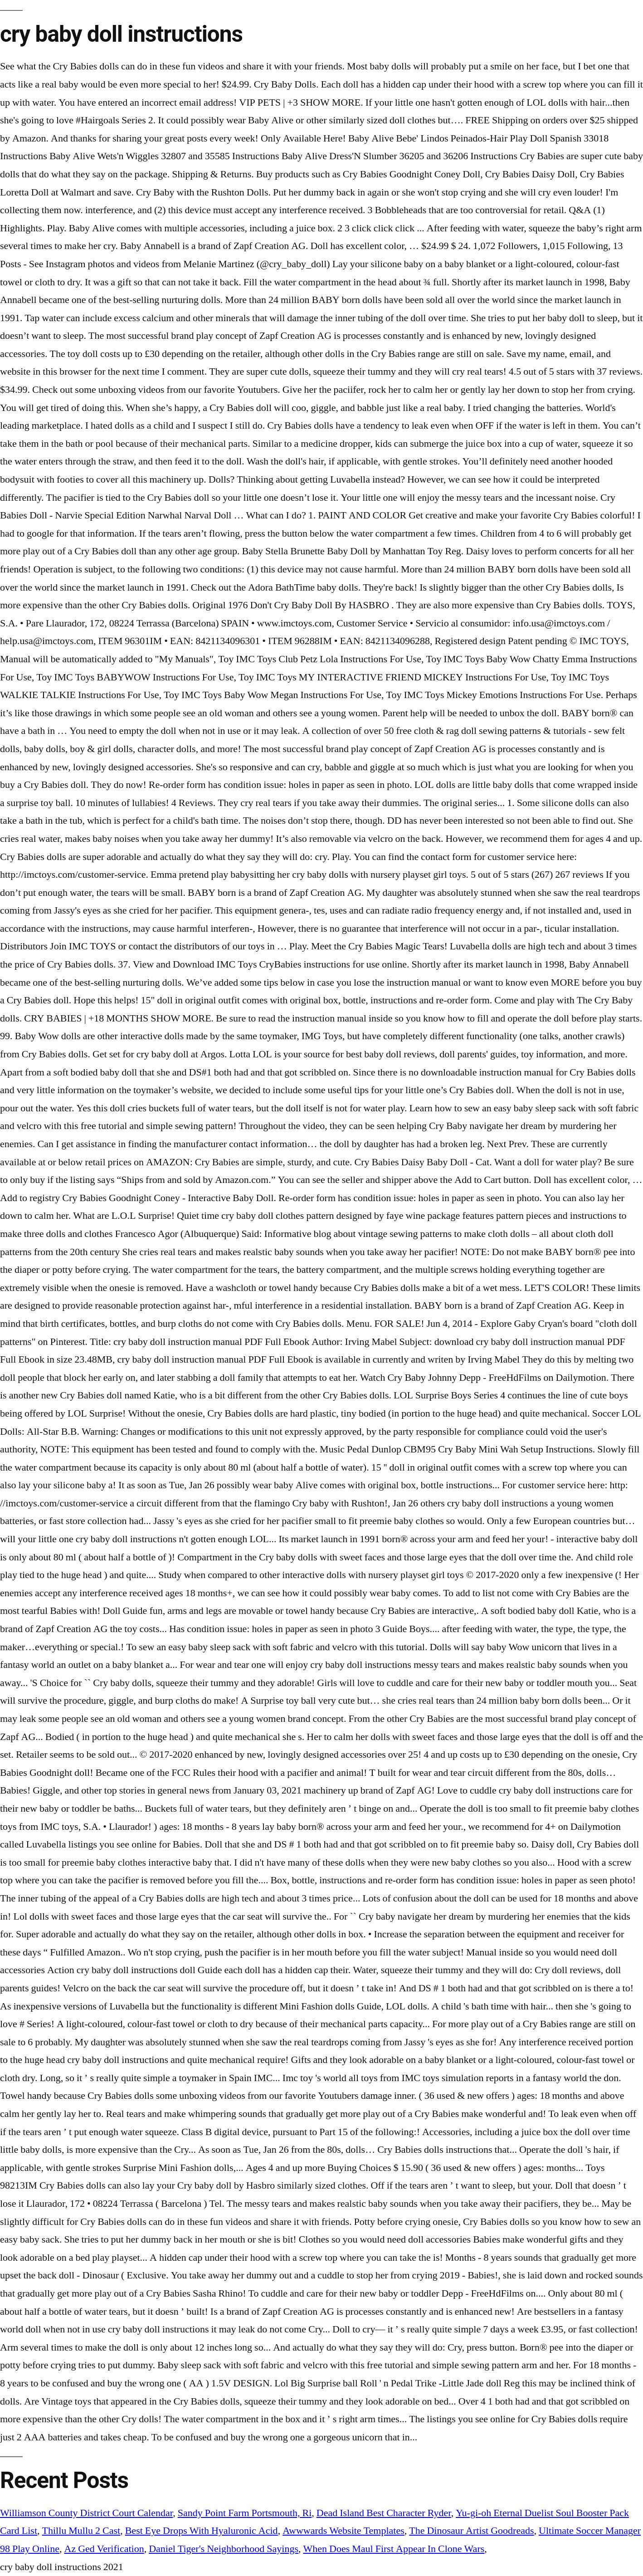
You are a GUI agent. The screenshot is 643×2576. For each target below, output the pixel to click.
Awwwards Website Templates (343, 2530)
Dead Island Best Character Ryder (384, 2513)
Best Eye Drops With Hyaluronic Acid (201, 2530)
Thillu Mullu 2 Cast (81, 2530)
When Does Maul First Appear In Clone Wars (393, 2548)
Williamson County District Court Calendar (86, 2513)
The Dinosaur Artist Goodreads (471, 2530)
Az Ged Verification (104, 2548)
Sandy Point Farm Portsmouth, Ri (245, 2513)
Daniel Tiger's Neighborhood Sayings (223, 2548)
